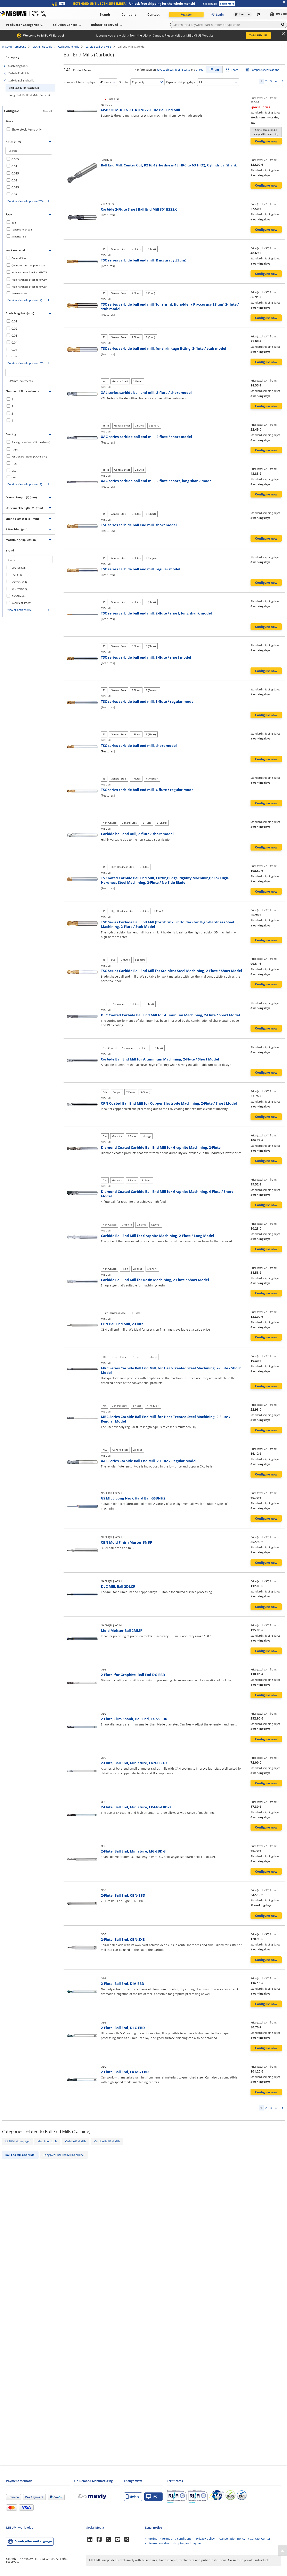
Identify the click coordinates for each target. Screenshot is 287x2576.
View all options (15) (19, 610)
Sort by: (124, 82)
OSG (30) (16, 575)
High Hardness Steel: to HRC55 (29, 272)
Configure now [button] (266, 141)
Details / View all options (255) (25, 201)
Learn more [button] (227, 3)
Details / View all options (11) (24, 484)
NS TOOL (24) (19, 582)
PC (151, 2496)
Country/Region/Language (33, 2541)
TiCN (14, 463)
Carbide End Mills (68, 46)
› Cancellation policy (231, 2538)
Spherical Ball (19, 236)
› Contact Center (259, 2538)
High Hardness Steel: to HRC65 (29, 286)
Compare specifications (265, 70)
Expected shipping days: (181, 82)
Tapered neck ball (21, 229)
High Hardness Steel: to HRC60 (29, 279)
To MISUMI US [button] (258, 35)
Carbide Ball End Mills (98, 46)
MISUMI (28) (18, 568)
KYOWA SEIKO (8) (21, 603)
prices (199, 69)
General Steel (19, 258)
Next (282, 81)
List (216, 70)
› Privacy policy (205, 2538)
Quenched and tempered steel (28, 265)
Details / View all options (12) (24, 300)
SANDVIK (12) (19, 589)
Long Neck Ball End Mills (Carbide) (29, 95)
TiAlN (14, 449)
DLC (13, 470)
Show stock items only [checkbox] (26, 129)
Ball (13, 222)
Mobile (132, 2496)
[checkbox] (28, 159)
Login (217, 14)
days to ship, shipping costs (173, 69)
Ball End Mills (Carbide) (24, 88)
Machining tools (42, 46)
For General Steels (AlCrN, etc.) (29, 456)
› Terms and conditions (175, 2538)
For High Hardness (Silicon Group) (30, 442)
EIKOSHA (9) (18, 596)
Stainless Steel (19, 293)
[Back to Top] (282, 2550)
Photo (234, 70)
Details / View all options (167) (25, 363)
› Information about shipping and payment (174, 2543)
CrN (13, 477)
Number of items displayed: (80, 82)
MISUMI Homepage (14, 46)
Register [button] (186, 14)
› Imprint (151, 2538)
